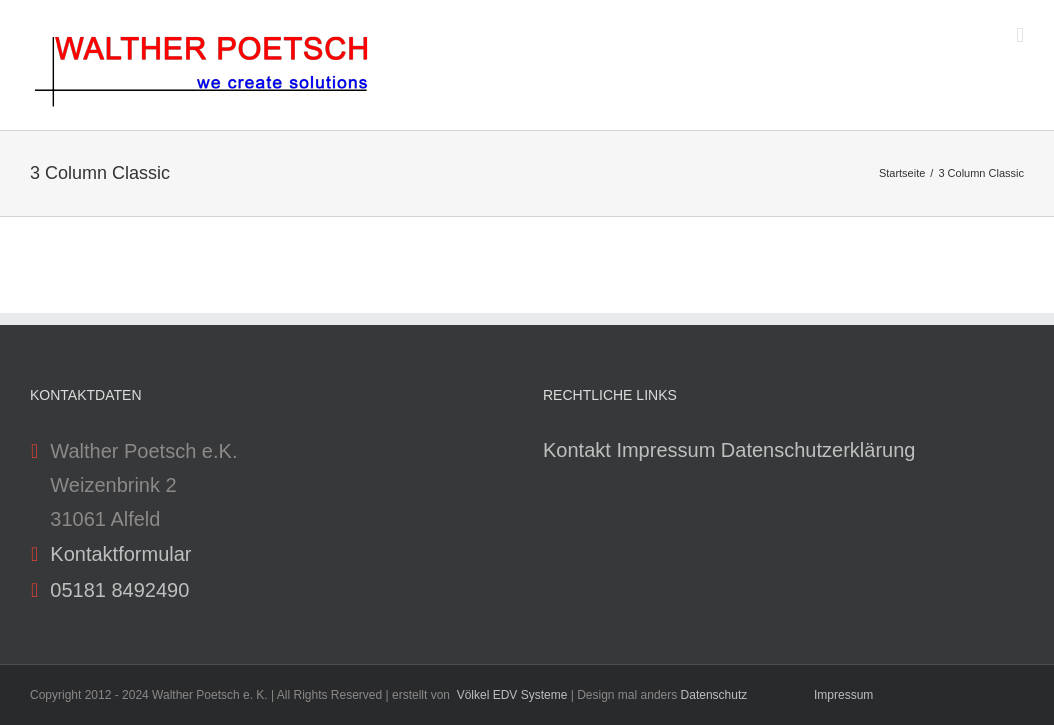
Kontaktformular (120, 554)
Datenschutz (714, 695)
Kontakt (577, 450)
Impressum (665, 450)
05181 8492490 (119, 590)
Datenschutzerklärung (818, 450)
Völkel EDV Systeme (512, 695)
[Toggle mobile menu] (1020, 35)
